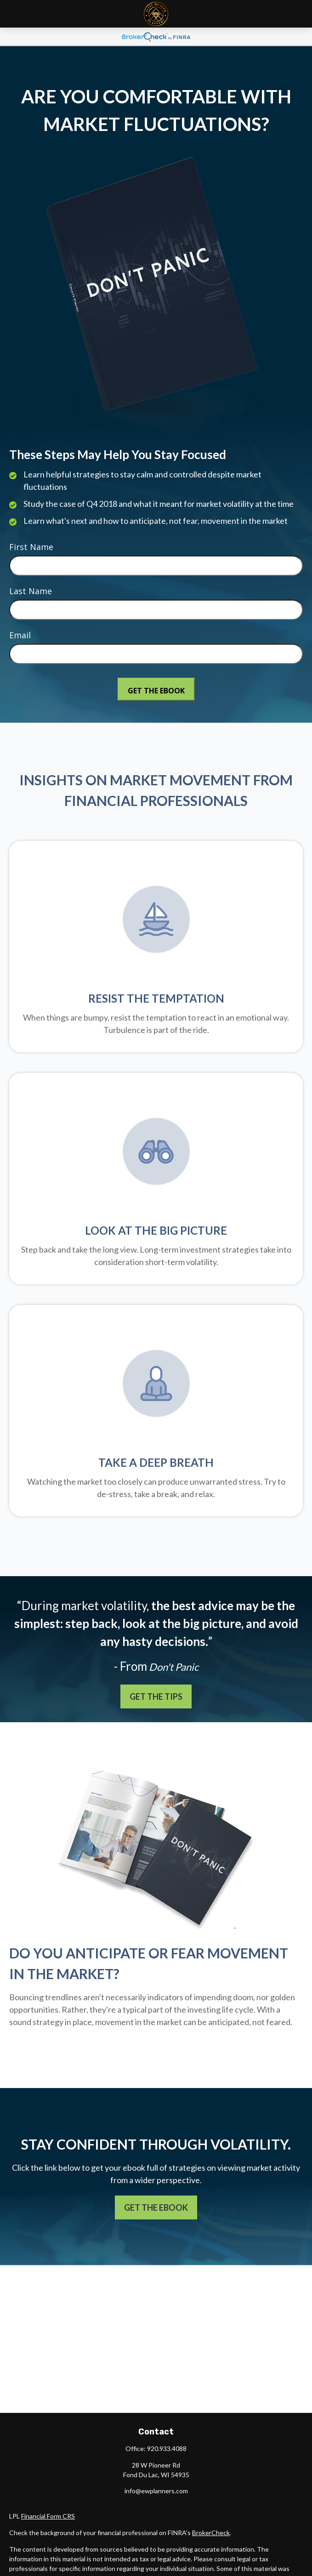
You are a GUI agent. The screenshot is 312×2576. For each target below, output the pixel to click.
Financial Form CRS (48, 2516)
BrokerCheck (211, 2532)
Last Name (30, 590)
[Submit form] (156, 689)
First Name (31, 546)
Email (20, 635)
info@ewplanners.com (156, 2491)
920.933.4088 (167, 2448)
